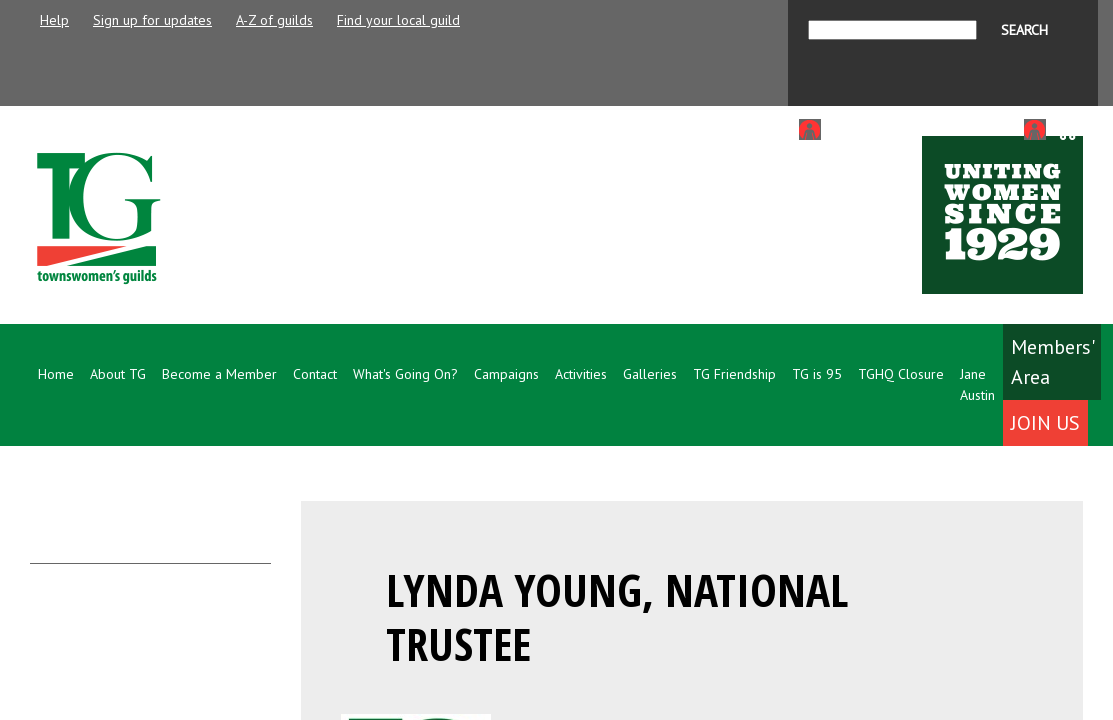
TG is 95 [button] (817, 374)
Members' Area (1053, 362)
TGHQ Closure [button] (901, 374)
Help (54, 20)
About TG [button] (118, 374)
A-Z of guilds (274, 20)
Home (56, 374)
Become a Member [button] (219, 374)
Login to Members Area (899, 129)
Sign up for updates (152, 20)
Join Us (1045, 423)
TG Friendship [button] (734, 374)
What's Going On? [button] (405, 374)
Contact (315, 374)
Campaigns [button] (506, 374)
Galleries (650, 374)
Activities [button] (581, 374)
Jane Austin (977, 384)
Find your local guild (398, 20)
